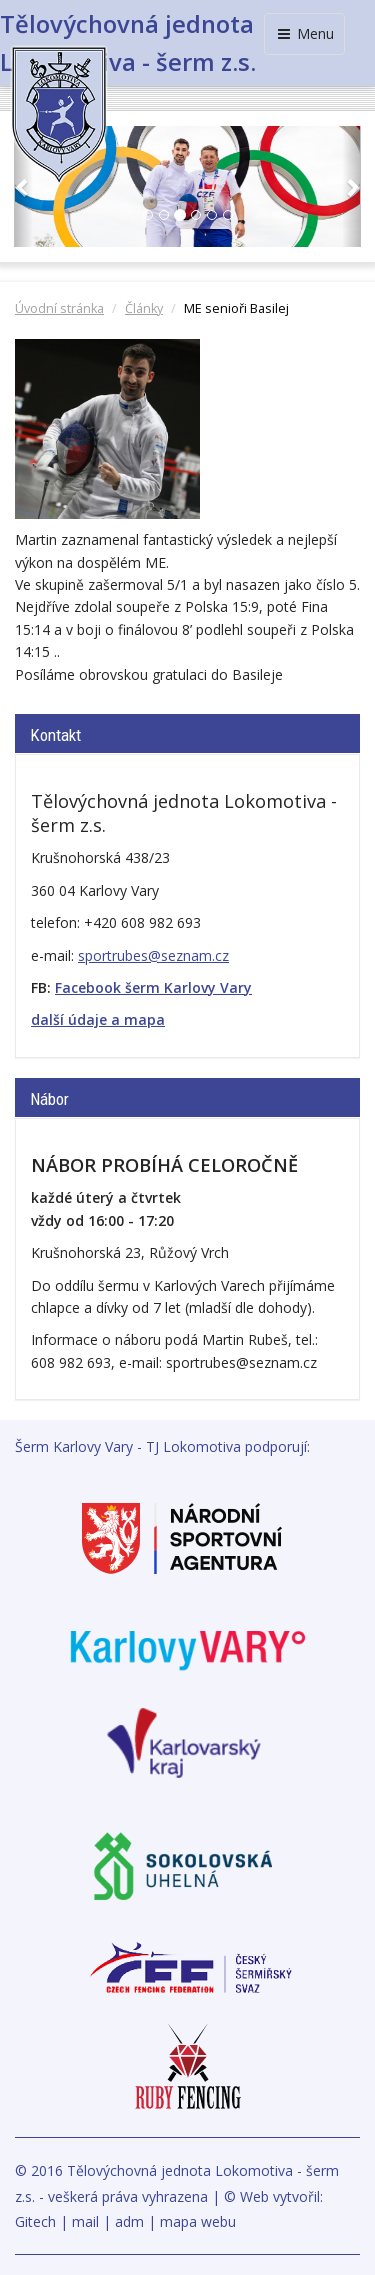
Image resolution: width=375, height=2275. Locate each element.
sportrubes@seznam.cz (153, 955)
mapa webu (198, 2221)
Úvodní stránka (59, 308)
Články (144, 308)
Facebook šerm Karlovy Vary (153, 987)
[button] (23, 186)
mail (85, 2221)
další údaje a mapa (98, 1019)
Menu (304, 33)
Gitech (35, 2221)
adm (129, 2221)
